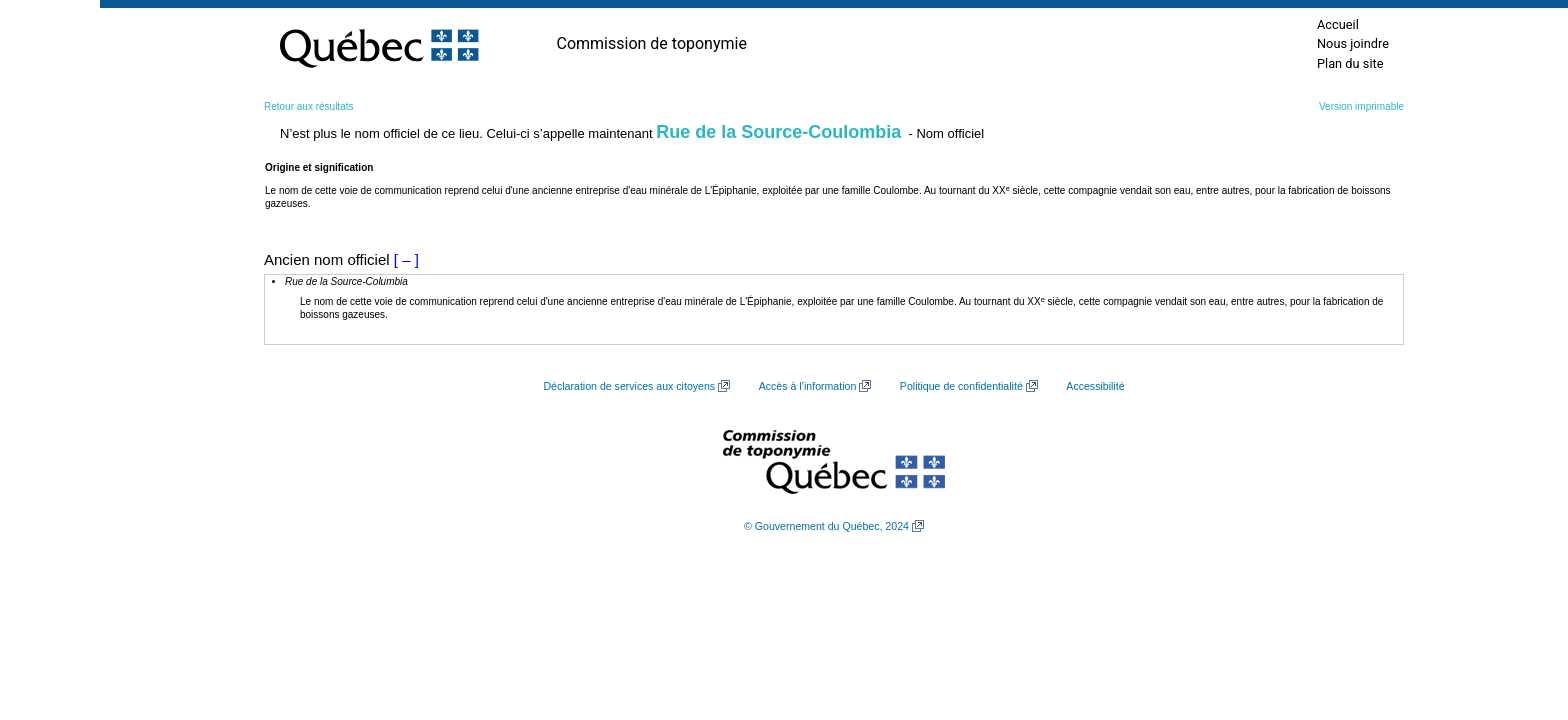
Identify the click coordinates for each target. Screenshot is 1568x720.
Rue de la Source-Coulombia (778, 132)
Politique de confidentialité (961, 386)
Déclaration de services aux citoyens (629, 386)
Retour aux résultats (309, 106)
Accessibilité (1095, 386)
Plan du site (1350, 63)
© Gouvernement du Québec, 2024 (826, 526)
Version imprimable (1361, 106)
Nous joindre (1353, 43)
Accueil (1338, 24)
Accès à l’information (808, 386)
